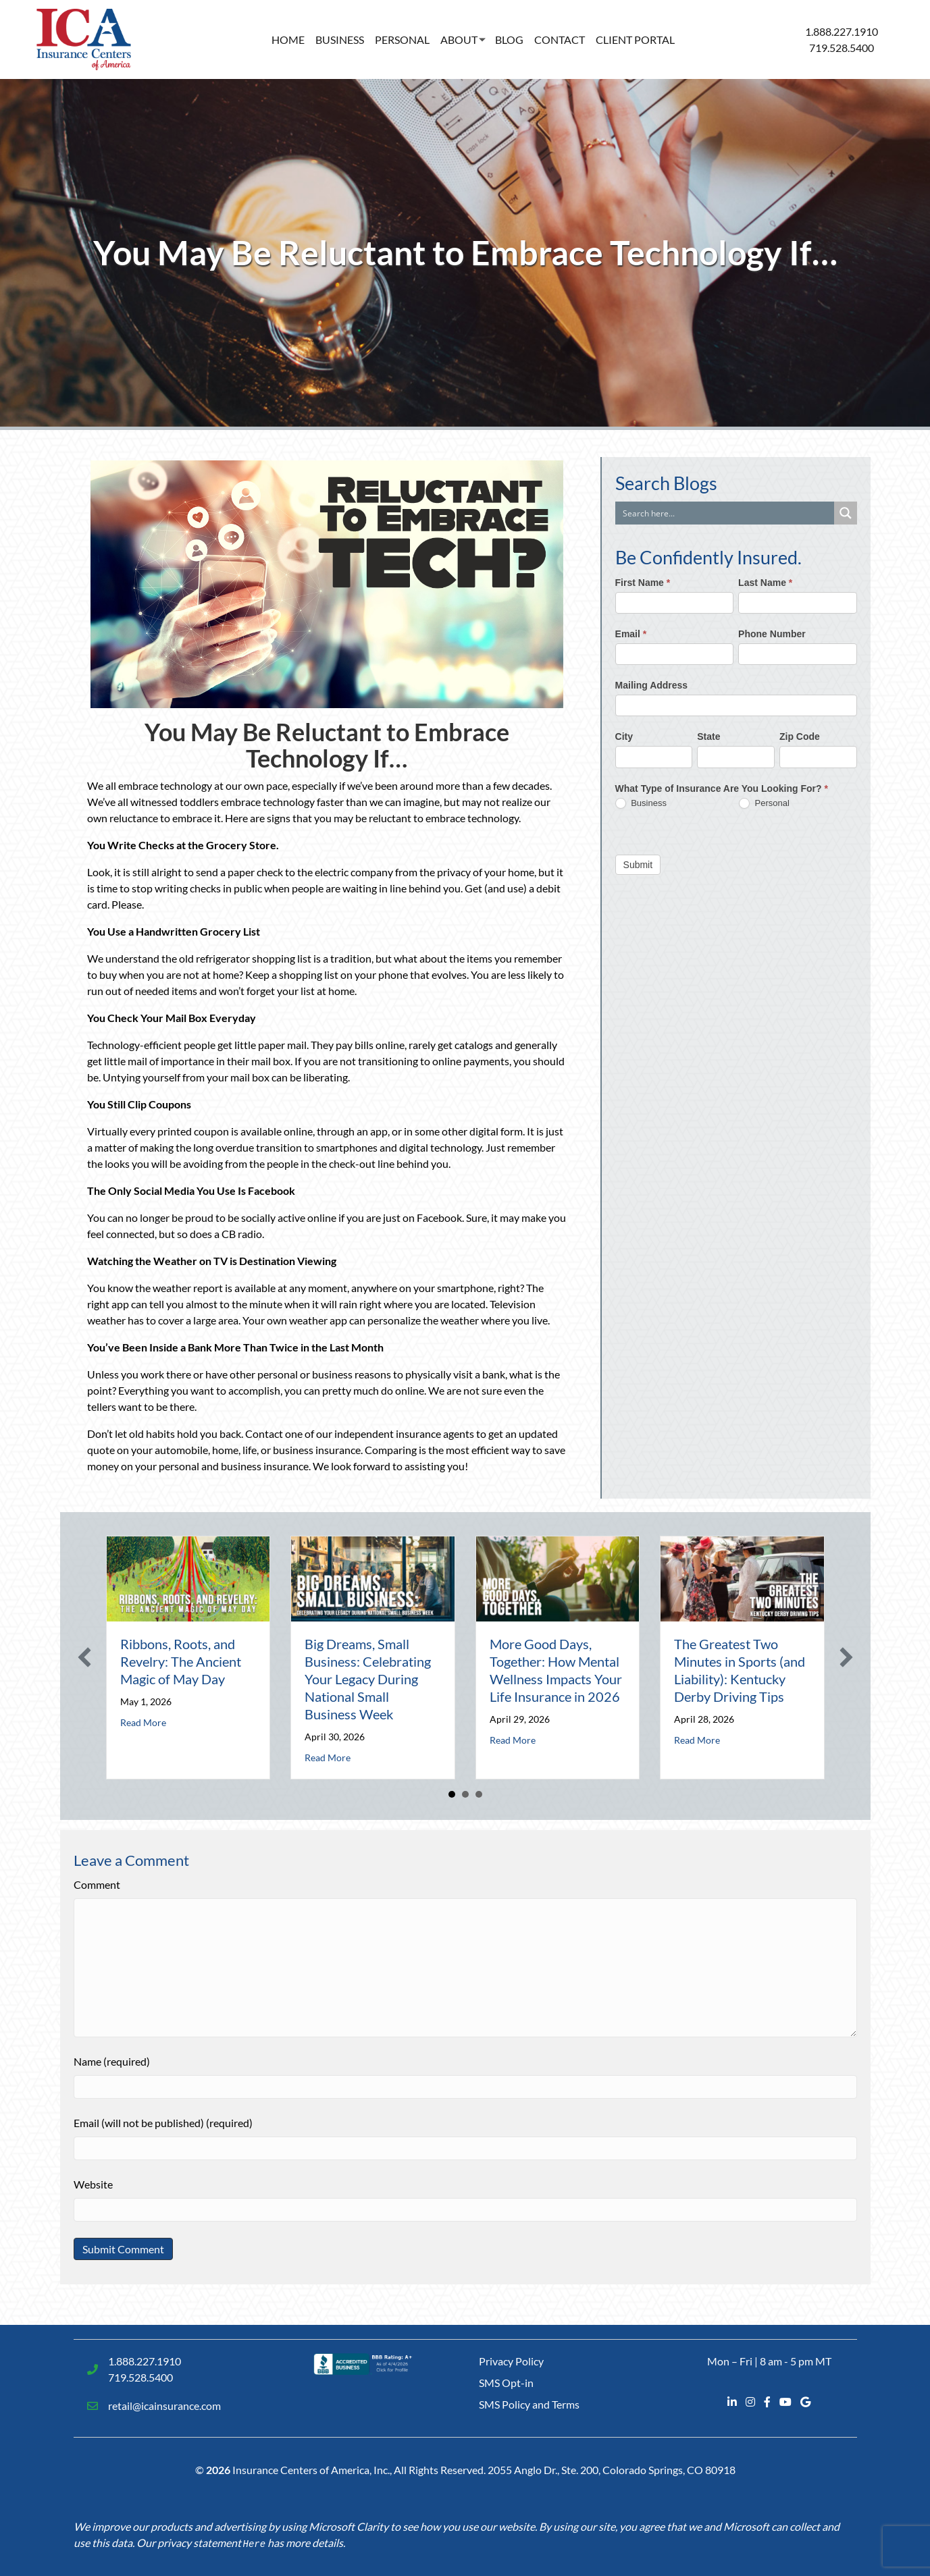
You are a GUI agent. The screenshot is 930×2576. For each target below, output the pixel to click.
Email (631, 633)
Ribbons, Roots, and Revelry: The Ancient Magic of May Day (180, 1661)
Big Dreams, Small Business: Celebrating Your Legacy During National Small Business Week (368, 1679)
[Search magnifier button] (845, 513)
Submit (638, 864)
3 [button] (478, 1794)
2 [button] (465, 1794)
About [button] (458, 39)
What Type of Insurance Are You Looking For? (721, 788)
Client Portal (635, 39)
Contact (559, 39)
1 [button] (451, 1794)
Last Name (765, 582)
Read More (143, 1722)
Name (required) (112, 2061)
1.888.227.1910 (841, 31)
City (624, 736)
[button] (84, 1657)
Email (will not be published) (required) (163, 2122)
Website (93, 2184)
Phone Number (772, 633)
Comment (97, 1884)
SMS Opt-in (506, 2382)
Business (339, 39)
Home (288, 39)
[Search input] (725, 513)
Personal (402, 39)
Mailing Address (651, 685)
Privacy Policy (511, 2361)
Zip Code (799, 736)
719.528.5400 (841, 47)
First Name (643, 582)
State (708, 736)
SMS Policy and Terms (529, 2404)
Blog (509, 39)
